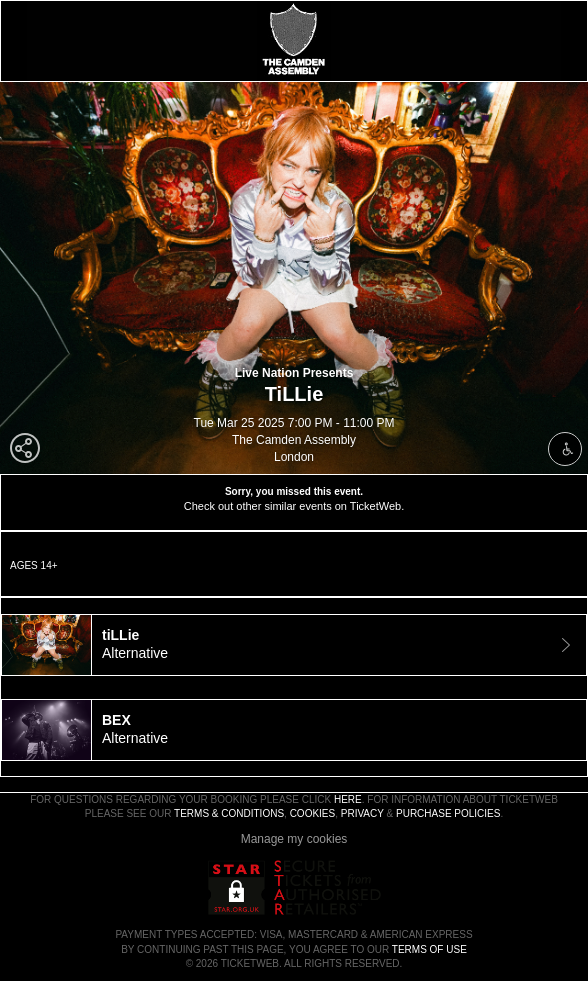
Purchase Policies (448, 813)
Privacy (362, 813)
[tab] (294, 645)
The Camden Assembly (294, 440)
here (348, 799)
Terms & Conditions (229, 813)
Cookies (313, 813)
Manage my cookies (294, 839)
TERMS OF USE (429, 949)
